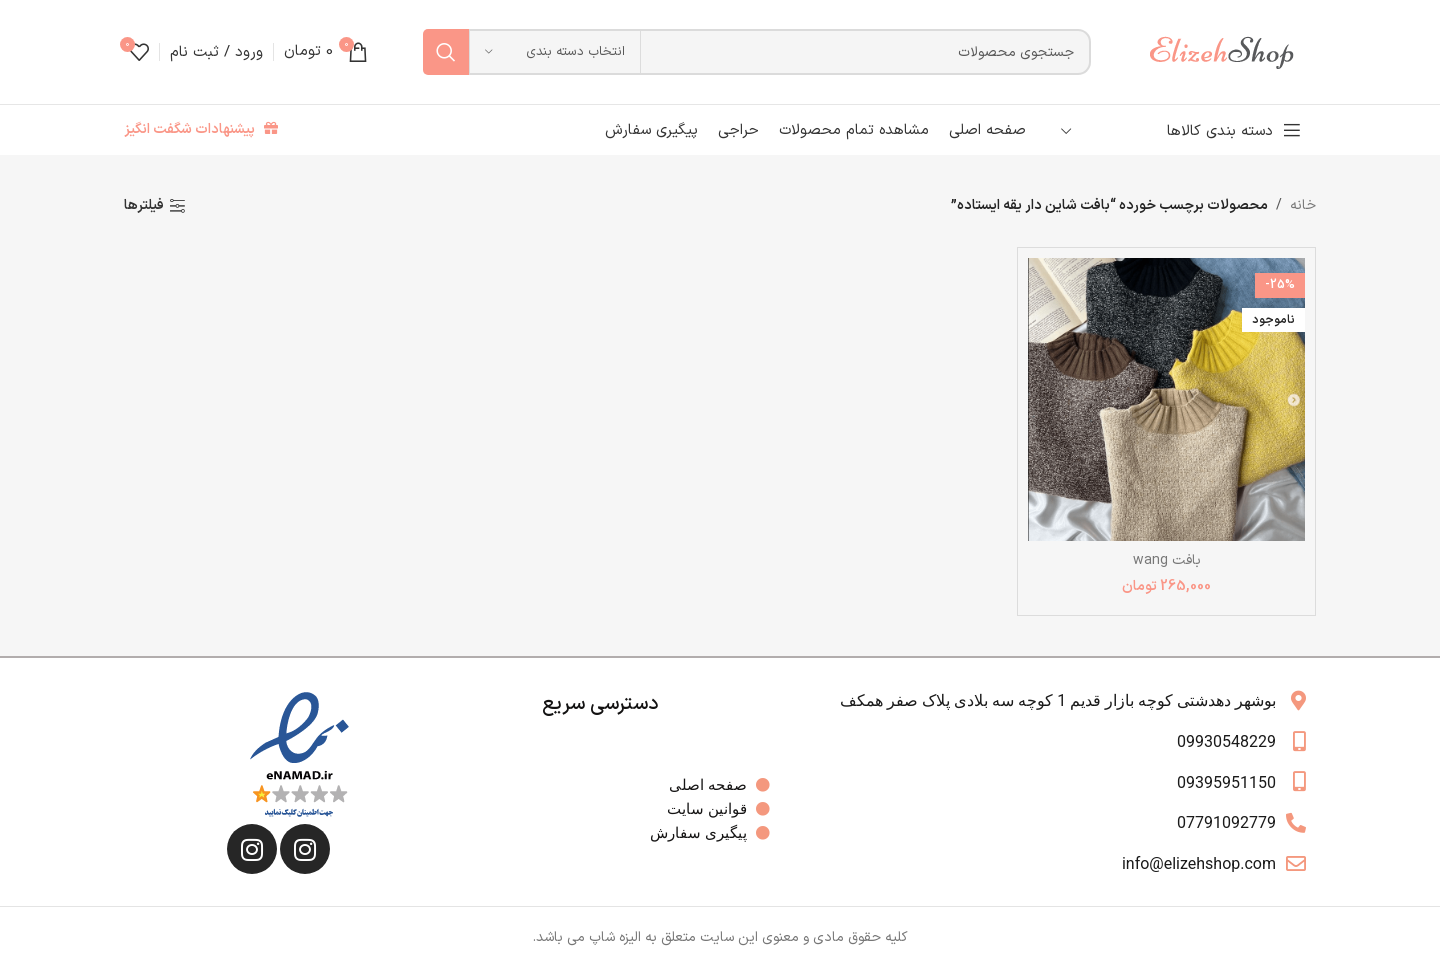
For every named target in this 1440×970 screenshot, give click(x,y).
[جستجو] (757, 52)
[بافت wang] (1166, 399)
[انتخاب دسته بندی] (555, 52)
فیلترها (144, 206)
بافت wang (1167, 560)
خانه (1303, 205)
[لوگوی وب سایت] (1231, 51)
